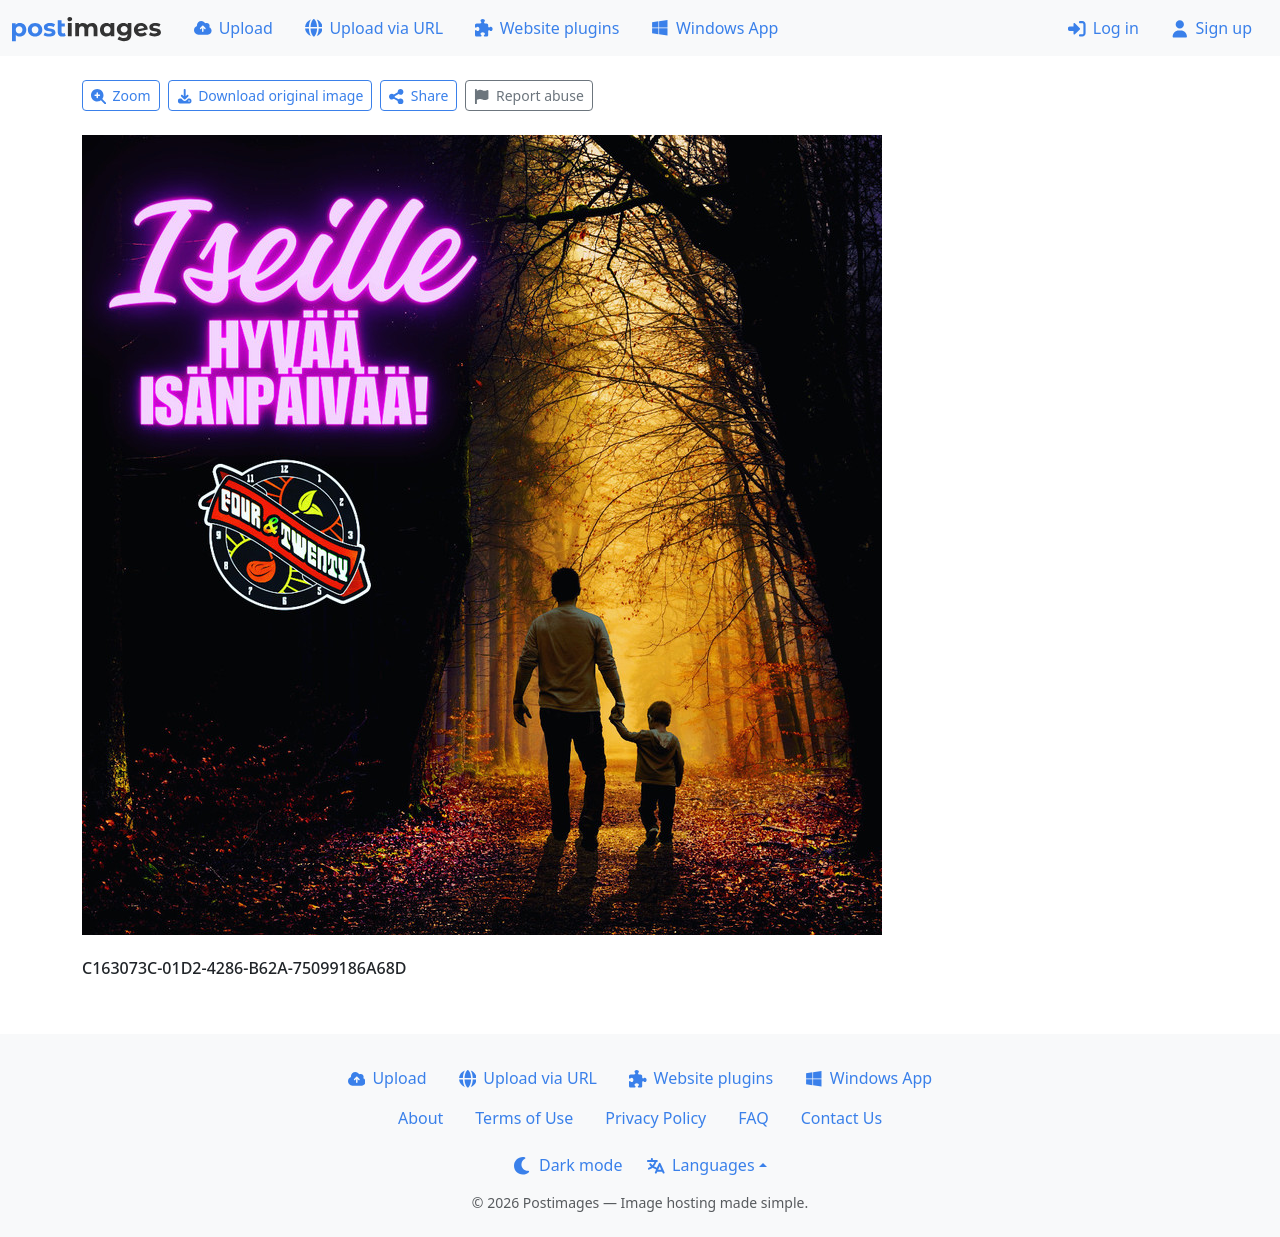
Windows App (714, 28)
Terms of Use (524, 1118)
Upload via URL (374, 28)
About (420, 1118)
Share (418, 95)
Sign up (1211, 28)
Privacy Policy (655, 1118)
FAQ (753, 1118)
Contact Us (841, 1118)
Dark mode (568, 1165)
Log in (1103, 28)
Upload (233, 28)
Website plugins (547, 28)
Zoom (121, 95)
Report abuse (528, 95)
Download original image (270, 95)
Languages (700, 1165)
